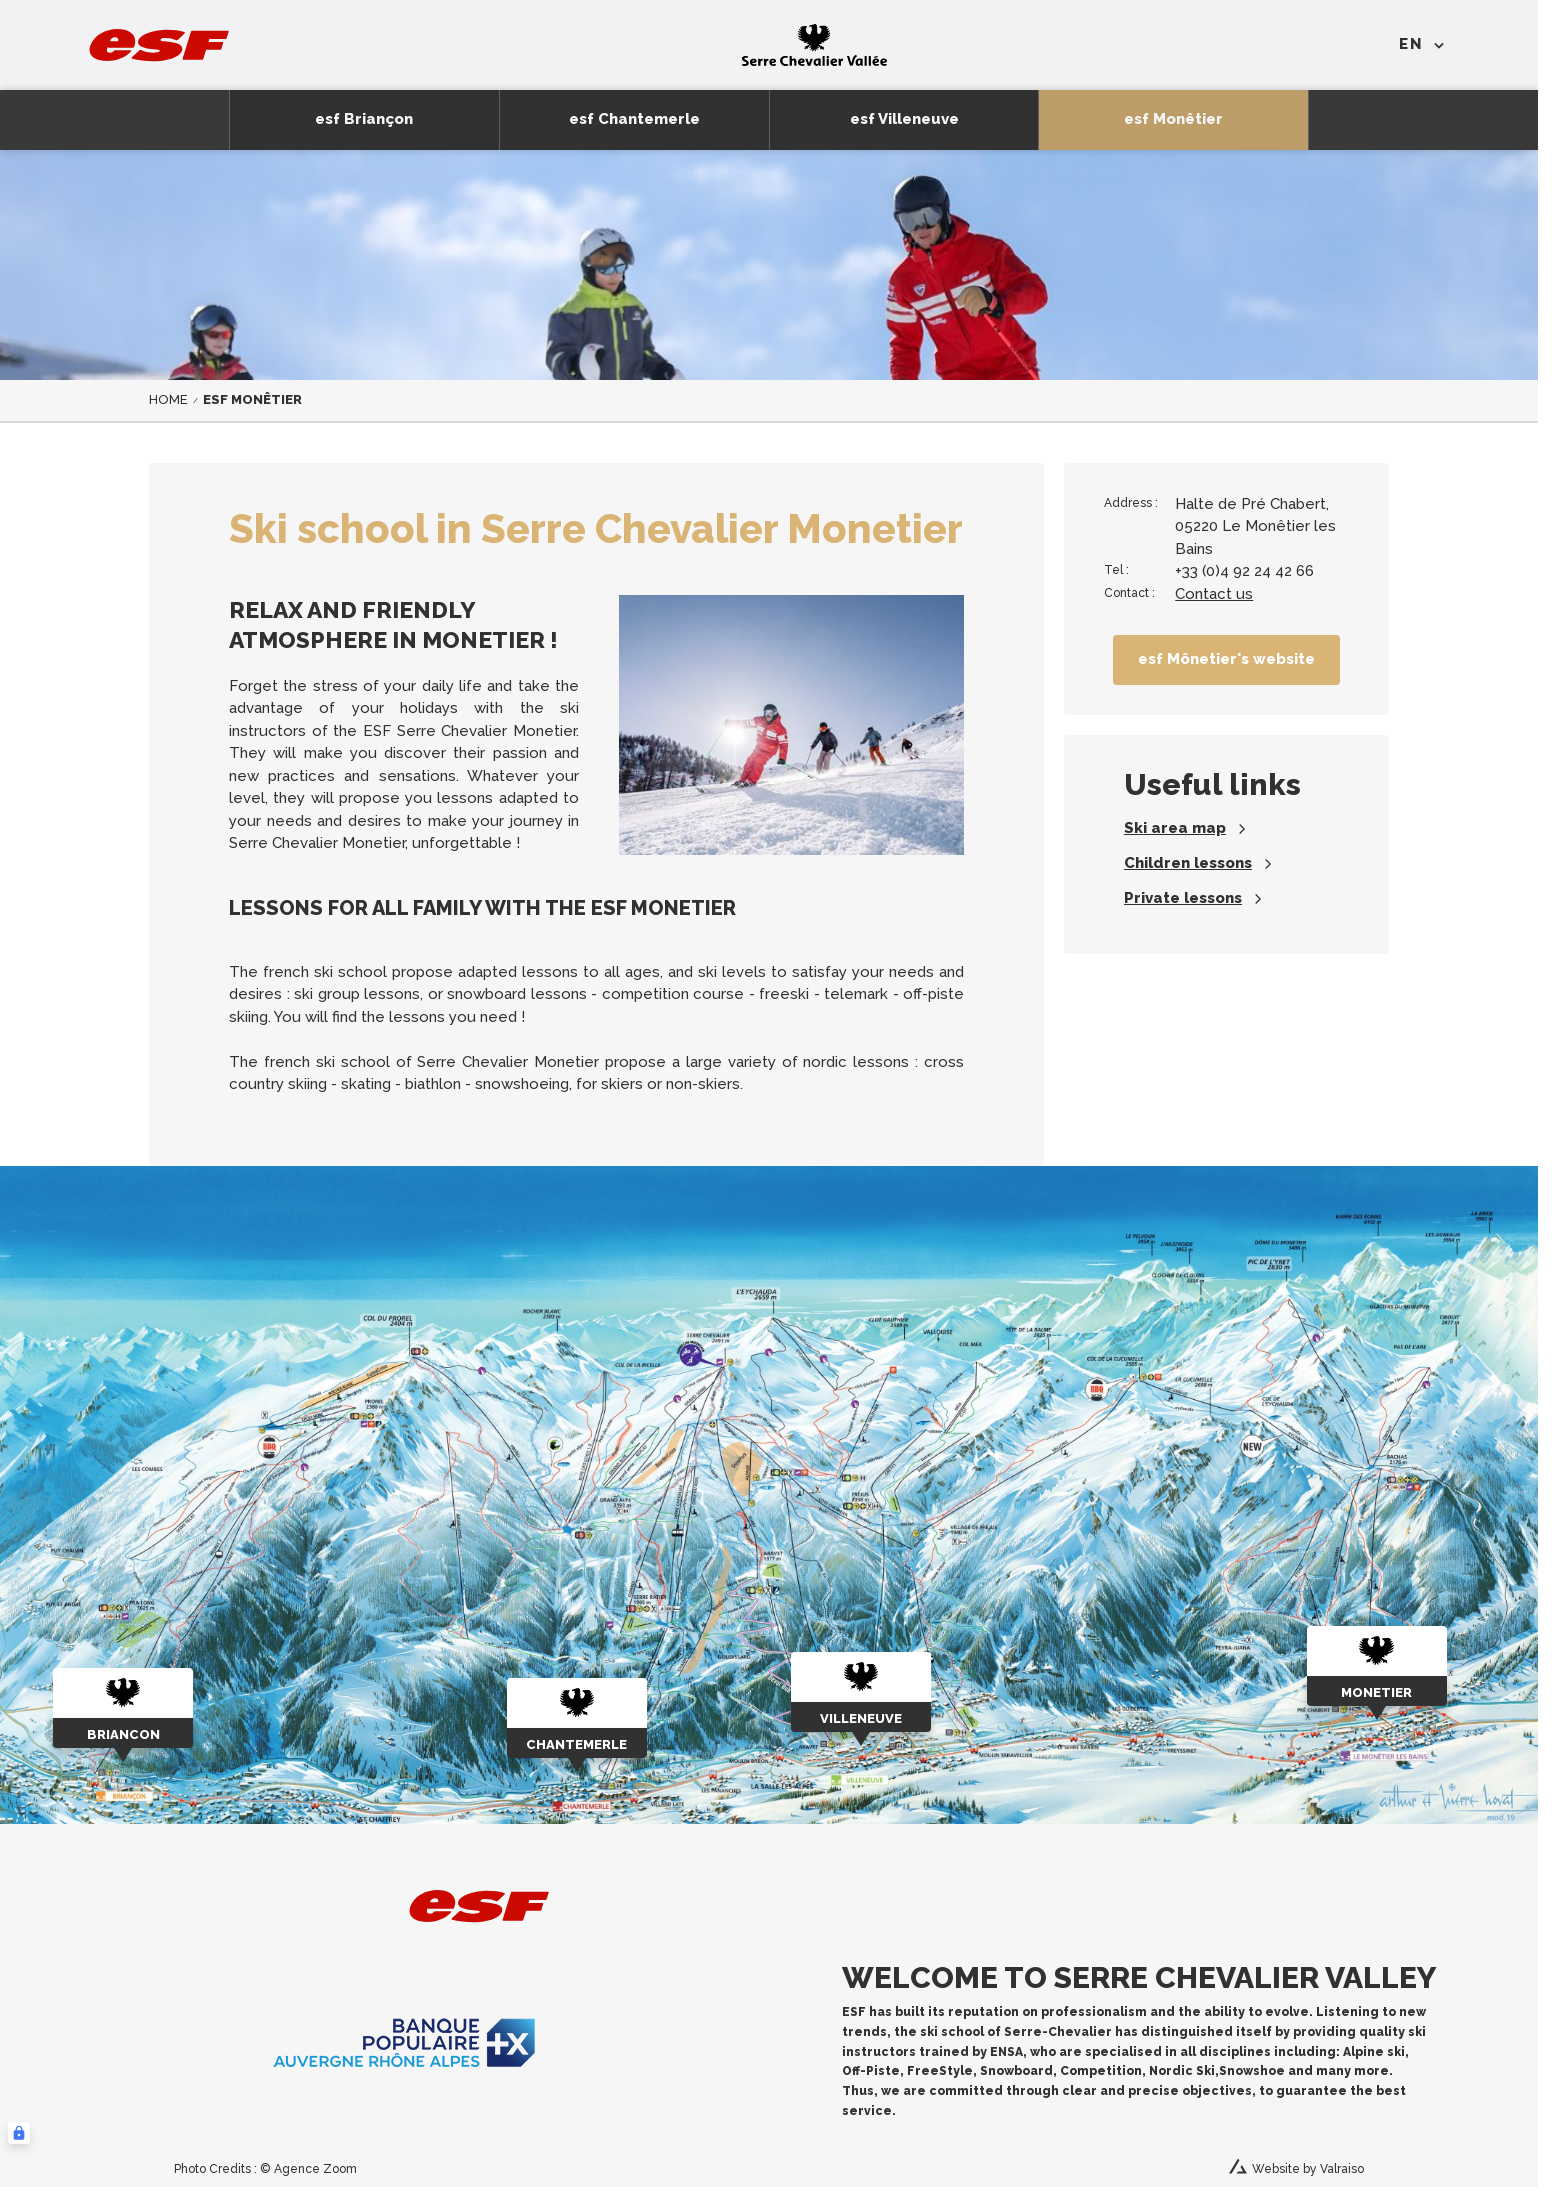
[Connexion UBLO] (19, 2133)
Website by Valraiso (1308, 2169)
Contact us (1214, 594)
